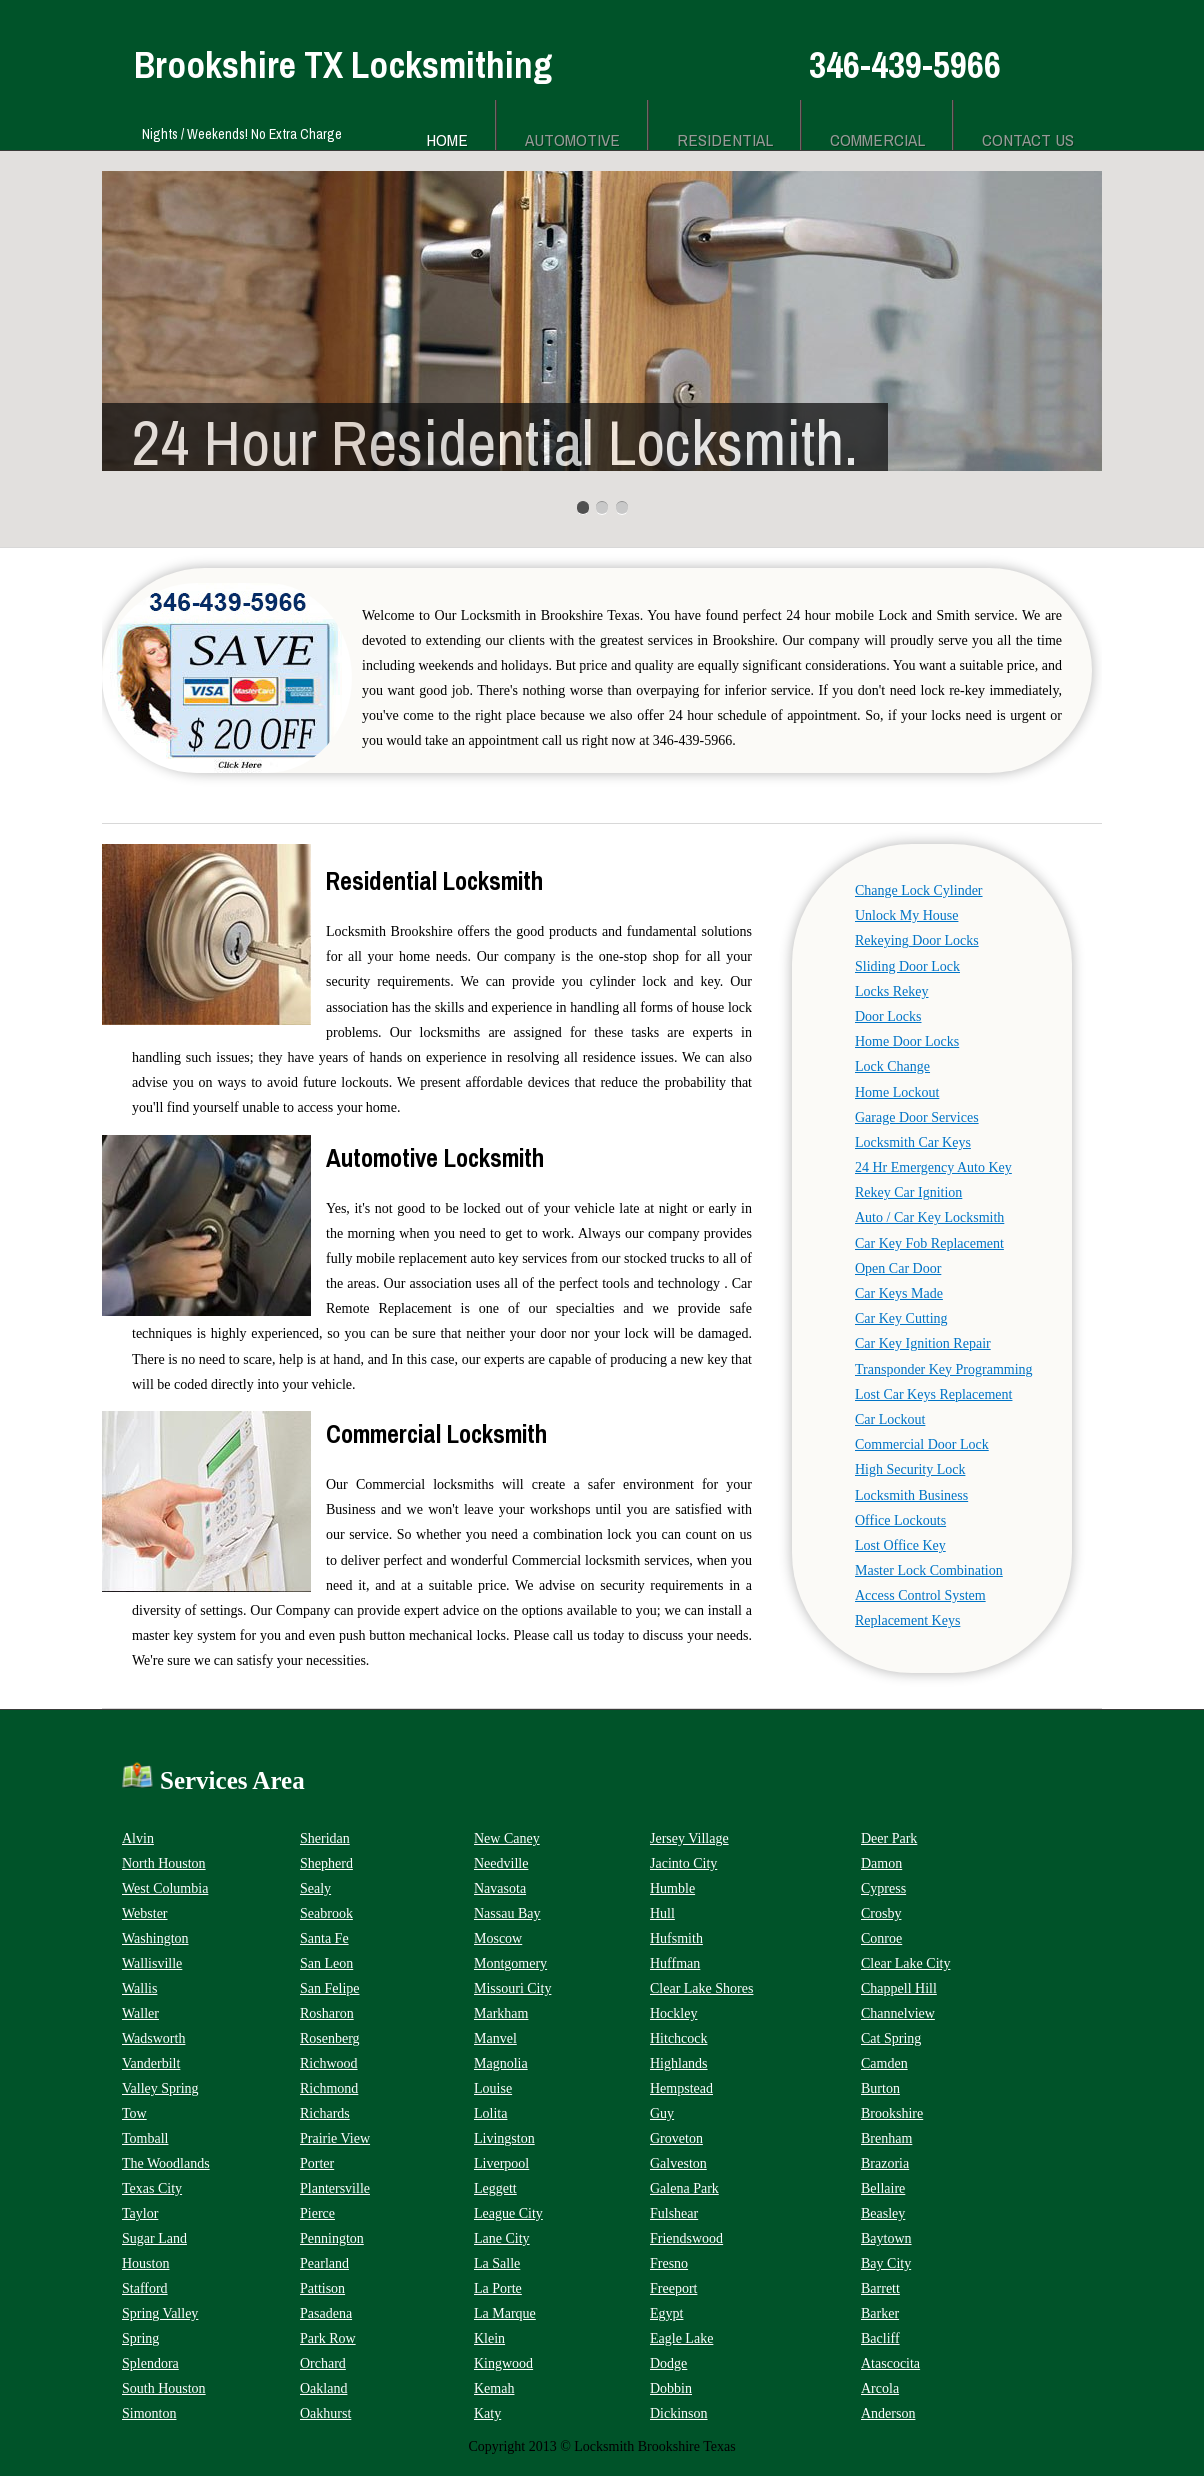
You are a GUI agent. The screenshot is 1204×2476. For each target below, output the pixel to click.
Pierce (317, 2213)
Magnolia (501, 2063)
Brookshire (892, 2113)
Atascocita (890, 2363)
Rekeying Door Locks (917, 940)
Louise (493, 2088)
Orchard (323, 2363)
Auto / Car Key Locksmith (929, 1217)
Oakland (323, 2388)
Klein (489, 2338)
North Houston (164, 1863)
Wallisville (152, 1963)
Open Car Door (898, 1268)
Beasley (883, 2213)
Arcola (880, 2388)
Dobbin (671, 2388)
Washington (155, 1938)
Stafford (145, 2288)
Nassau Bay (507, 1913)
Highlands (679, 2063)
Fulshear (674, 2213)
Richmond (329, 2088)
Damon (881, 1863)
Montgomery (510, 1963)
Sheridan (325, 1838)
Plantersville (335, 2188)
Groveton (676, 2138)
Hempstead (681, 2088)
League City (508, 2213)
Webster (145, 1913)
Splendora (150, 2363)
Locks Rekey (891, 991)
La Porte (498, 2288)
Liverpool (501, 2163)
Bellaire (883, 2188)
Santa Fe (324, 1938)
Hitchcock (679, 2038)
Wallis (139, 1988)
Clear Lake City (905, 1963)
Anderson (888, 2413)
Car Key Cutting (901, 1318)
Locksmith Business (911, 1495)
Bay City (886, 2263)
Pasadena (326, 2313)
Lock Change (892, 1066)
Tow (134, 2113)
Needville (501, 1863)
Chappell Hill (899, 1988)
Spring (140, 2338)
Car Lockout (890, 1419)
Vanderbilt (151, 2063)
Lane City (502, 2238)
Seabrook (326, 1913)
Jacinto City (683, 1863)
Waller (140, 2013)
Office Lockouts (900, 1520)
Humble (672, 1888)
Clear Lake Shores (701, 1988)
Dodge (668, 2363)
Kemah (494, 2388)
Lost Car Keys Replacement (933, 1394)
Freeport (673, 2288)
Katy (487, 2413)
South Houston (164, 2388)
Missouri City (512, 1988)
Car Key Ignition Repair (923, 1343)
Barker (880, 2313)
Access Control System (920, 1595)
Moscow (498, 1938)
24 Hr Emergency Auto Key (933, 1167)
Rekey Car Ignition (908, 1192)
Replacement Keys (907, 1620)
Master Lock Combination (929, 1570)
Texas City (152, 2188)
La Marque (505, 2313)
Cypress (883, 1888)
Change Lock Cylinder (919, 890)
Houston (145, 2263)
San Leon (326, 1963)
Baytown (886, 2238)
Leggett (495, 2188)
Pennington (332, 2238)
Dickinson (679, 2413)
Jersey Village (689, 1838)
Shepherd (326, 1863)
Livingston (504, 2138)
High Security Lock (910, 1469)
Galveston (678, 2163)
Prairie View (335, 2138)
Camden (884, 2063)
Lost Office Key (900, 1545)
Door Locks (888, 1016)
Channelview (898, 2013)
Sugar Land (154, 2238)
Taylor (140, 2213)
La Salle (497, 2263)
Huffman (675, 1963)
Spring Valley (160, 2313)
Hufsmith (676, 1938)
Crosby (881, 1913)
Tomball (145, 2138)
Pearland (324, 2263)
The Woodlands (166, 2163)
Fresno (669, 2263)
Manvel (495, 2038)
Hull (662, 1913)
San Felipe (330, 1988)
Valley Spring (160, 2088)
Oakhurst (325, 2413)
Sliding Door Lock (907, 966)
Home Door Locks (907, 1041)
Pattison (322, 2288)
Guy (662, 2113)
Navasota (500, 1888)
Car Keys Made (899, 1293)
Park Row (328, 2338)
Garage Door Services (917, 1117)
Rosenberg (330, 2038)
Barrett (880, 2288)
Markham (501, 2013)
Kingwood (503, 2363)
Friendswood (686, 2238)
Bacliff (880, 2338)
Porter (317, 2163)
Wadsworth (153, 2038)
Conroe (881, 1938)
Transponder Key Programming (944, 1369)
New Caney (507, 1838)
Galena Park (684, 2188)
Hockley (673, 2013)
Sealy (315, 1888)
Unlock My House (906, 915)
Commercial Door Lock (922, 1444)
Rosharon (327, 2013)
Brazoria (885, 2163)
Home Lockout (897, 1092)
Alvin (138, 1838)
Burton (880, 2088)
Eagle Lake (681, 2338)
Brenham (886, 2138)
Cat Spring (891, 2038)
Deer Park (889, 1838)
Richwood (329, 2063)
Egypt (666, 2313)
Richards (325, 2113)
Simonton (149, 2413)
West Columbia (165, 1888)
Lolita (490, 2113)
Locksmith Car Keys (913, 1142)
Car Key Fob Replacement (929, 1243)
